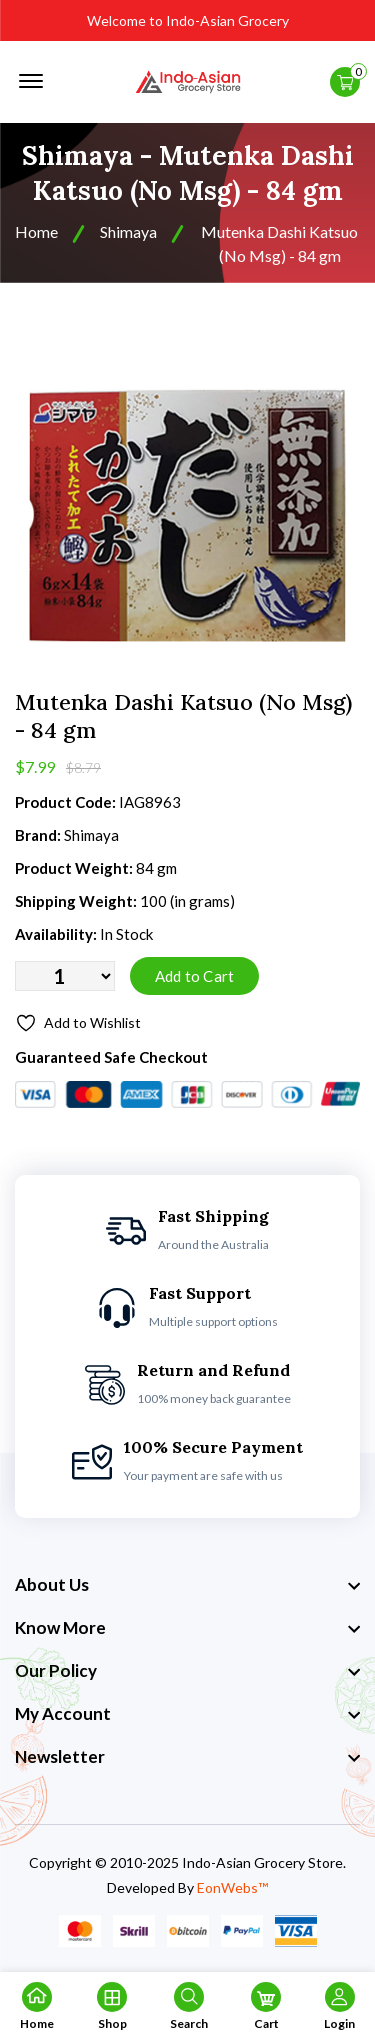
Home (36, 231)
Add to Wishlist (78, 1023)
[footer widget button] (187, 1585)
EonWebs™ (232, 1887)
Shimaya (128, 231)
